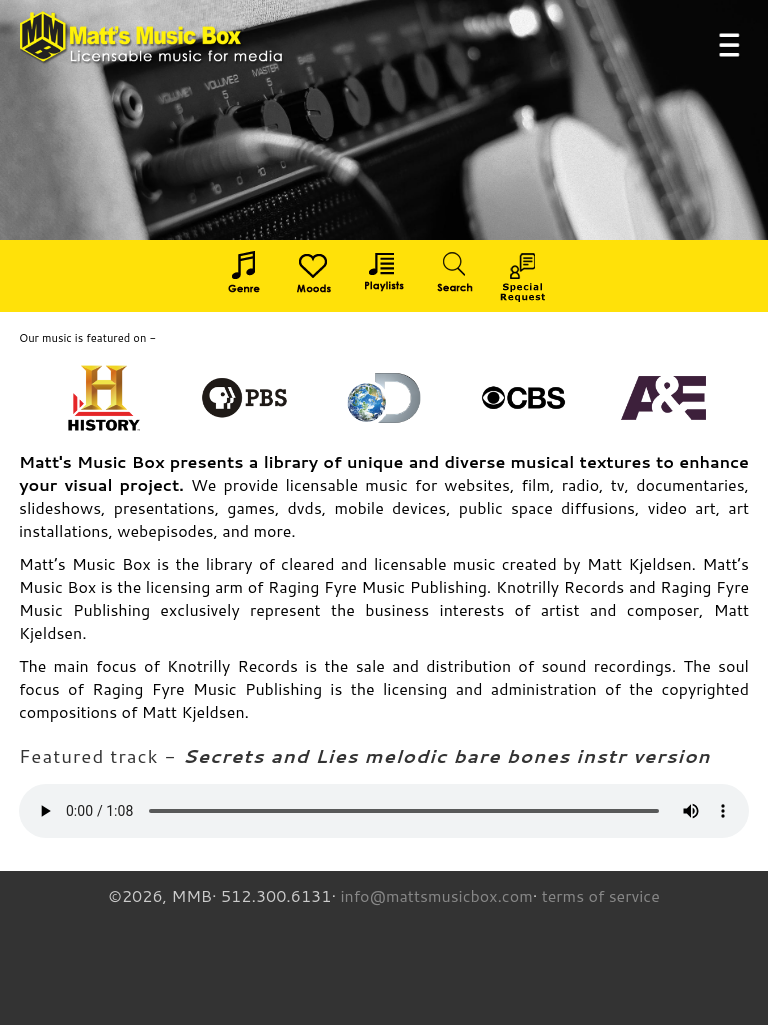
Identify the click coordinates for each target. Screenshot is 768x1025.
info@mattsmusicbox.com (436, 895)
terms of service (601, 895)
